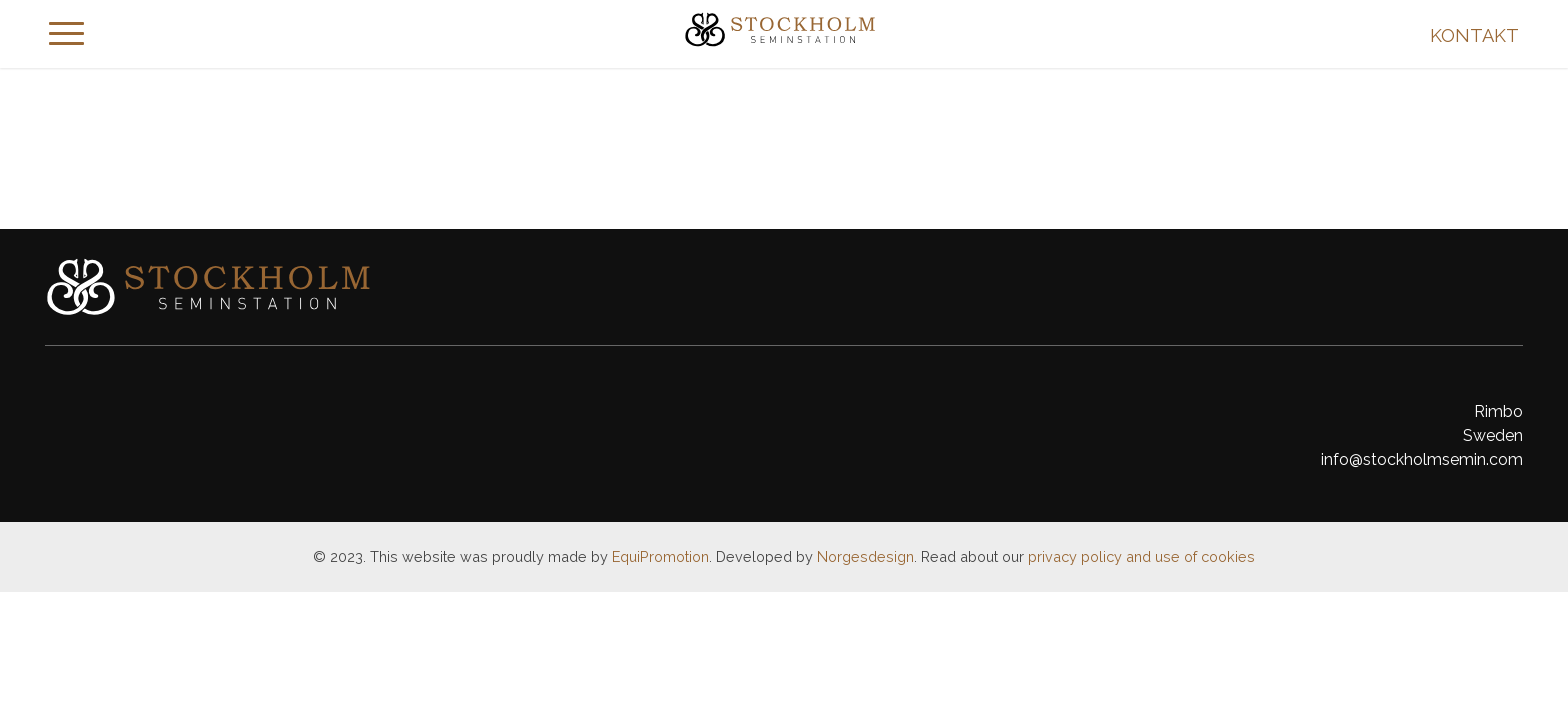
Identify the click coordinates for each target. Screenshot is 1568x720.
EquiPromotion (660, 556)
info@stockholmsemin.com (1422, 459)
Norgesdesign (865, 556)
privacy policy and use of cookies (1141, 556)
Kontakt (1474, 35)
